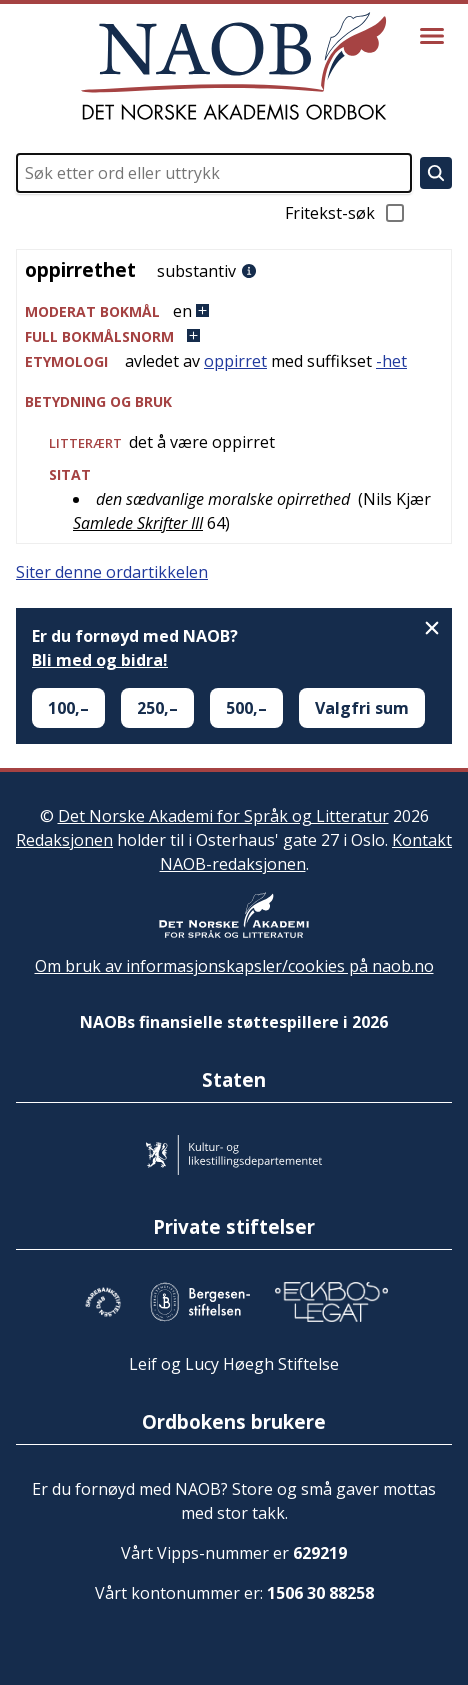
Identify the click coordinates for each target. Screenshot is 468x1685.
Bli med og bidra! (100, 660)
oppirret (235, 361)
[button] (234, 311)
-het (391, 361)
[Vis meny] (432, 36)
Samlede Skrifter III (138, 523)
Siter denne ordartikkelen (112, 572)
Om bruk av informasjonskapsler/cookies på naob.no (234, 966)
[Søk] (436, 173)
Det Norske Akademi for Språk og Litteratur (223, 816)
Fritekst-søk (346, 213)
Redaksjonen (64, 840)
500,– (246, 708)
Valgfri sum (362, 708)
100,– (68, 708)
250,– (157, 708)
